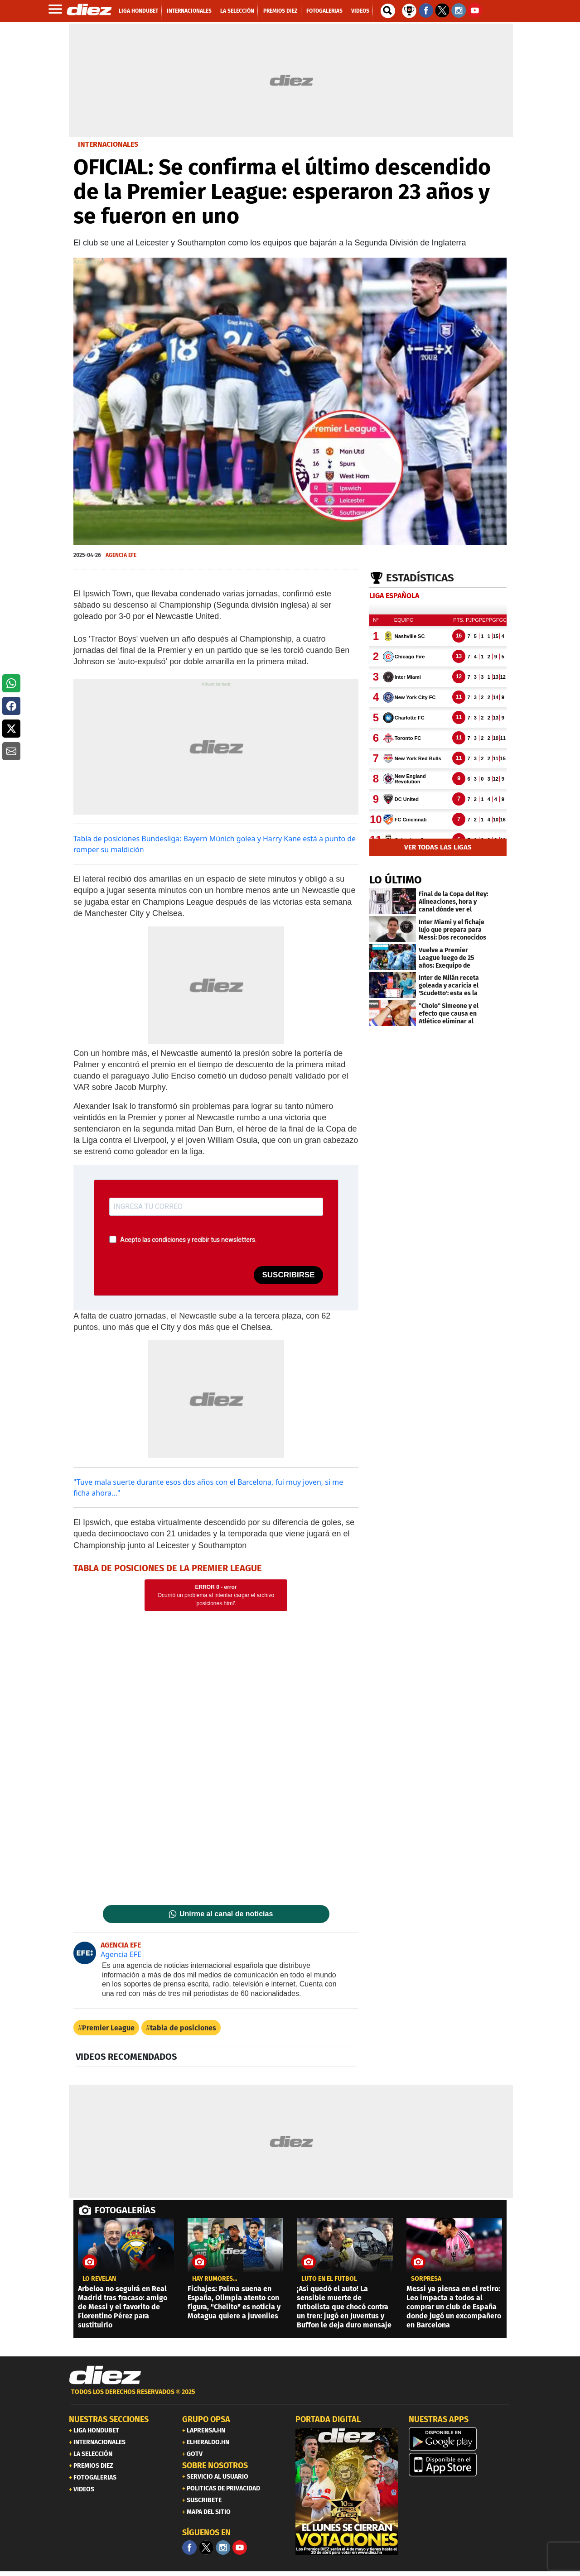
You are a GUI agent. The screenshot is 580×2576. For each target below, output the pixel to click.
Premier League (108, 2028)
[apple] (460, 2464)
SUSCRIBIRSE (288, 1275)
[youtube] (239, 2547)
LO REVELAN (99, 2279)
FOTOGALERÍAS (125, 2210)
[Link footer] (105, 2375)
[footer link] (290, 2397)
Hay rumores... (214, 2279)
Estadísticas (420, 577)
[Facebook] (189, 2547)
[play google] (460, 2439)
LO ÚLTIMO (395, 880)
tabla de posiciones (183, 2028)
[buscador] (388, 11)
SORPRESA (426, 2279)
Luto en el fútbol (329, 2279)
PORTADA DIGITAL (328, 2419)
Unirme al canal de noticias (226, 1914)
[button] (11, 683)
